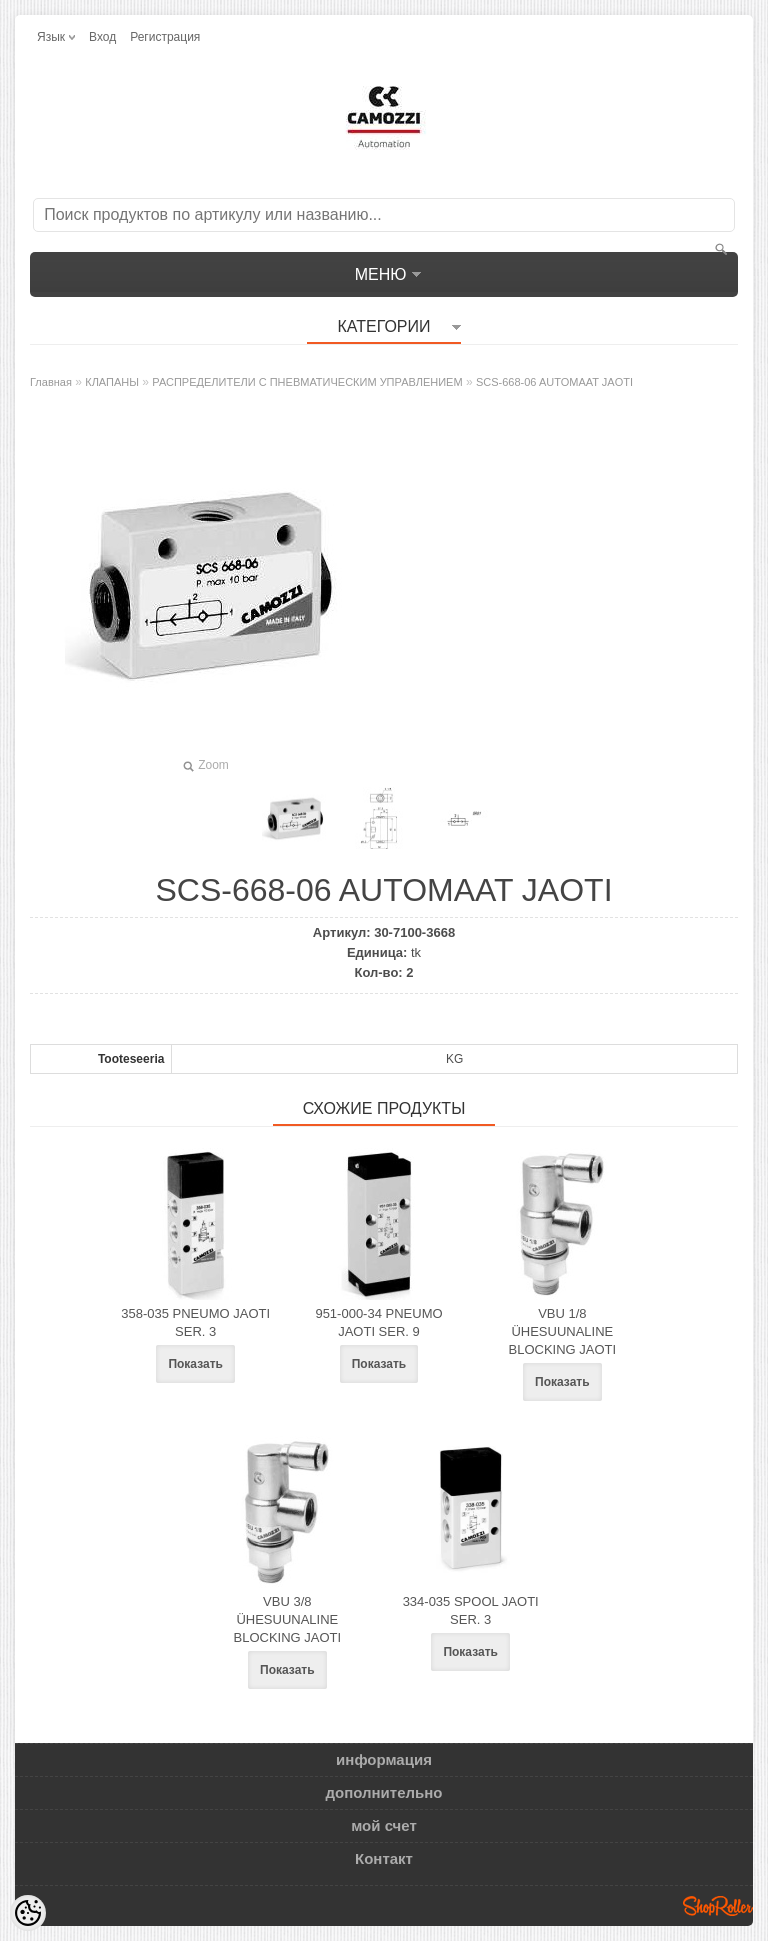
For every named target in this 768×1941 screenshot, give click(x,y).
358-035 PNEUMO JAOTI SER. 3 (195, 1322)
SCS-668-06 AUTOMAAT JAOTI (554, 382)
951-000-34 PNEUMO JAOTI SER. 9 (378, 1322)
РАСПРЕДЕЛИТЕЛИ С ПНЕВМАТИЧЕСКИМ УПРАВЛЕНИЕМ (307, 382)
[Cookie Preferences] (28, 1913)
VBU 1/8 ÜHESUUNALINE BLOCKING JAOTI (563, 1331)
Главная (51, 382)
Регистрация (165, 37)
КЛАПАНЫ (112, 382)
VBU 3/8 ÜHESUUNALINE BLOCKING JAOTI (288, 1619)
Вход (102, 37)
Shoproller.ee (718, 1906)
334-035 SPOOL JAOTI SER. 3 (471, 1610)
